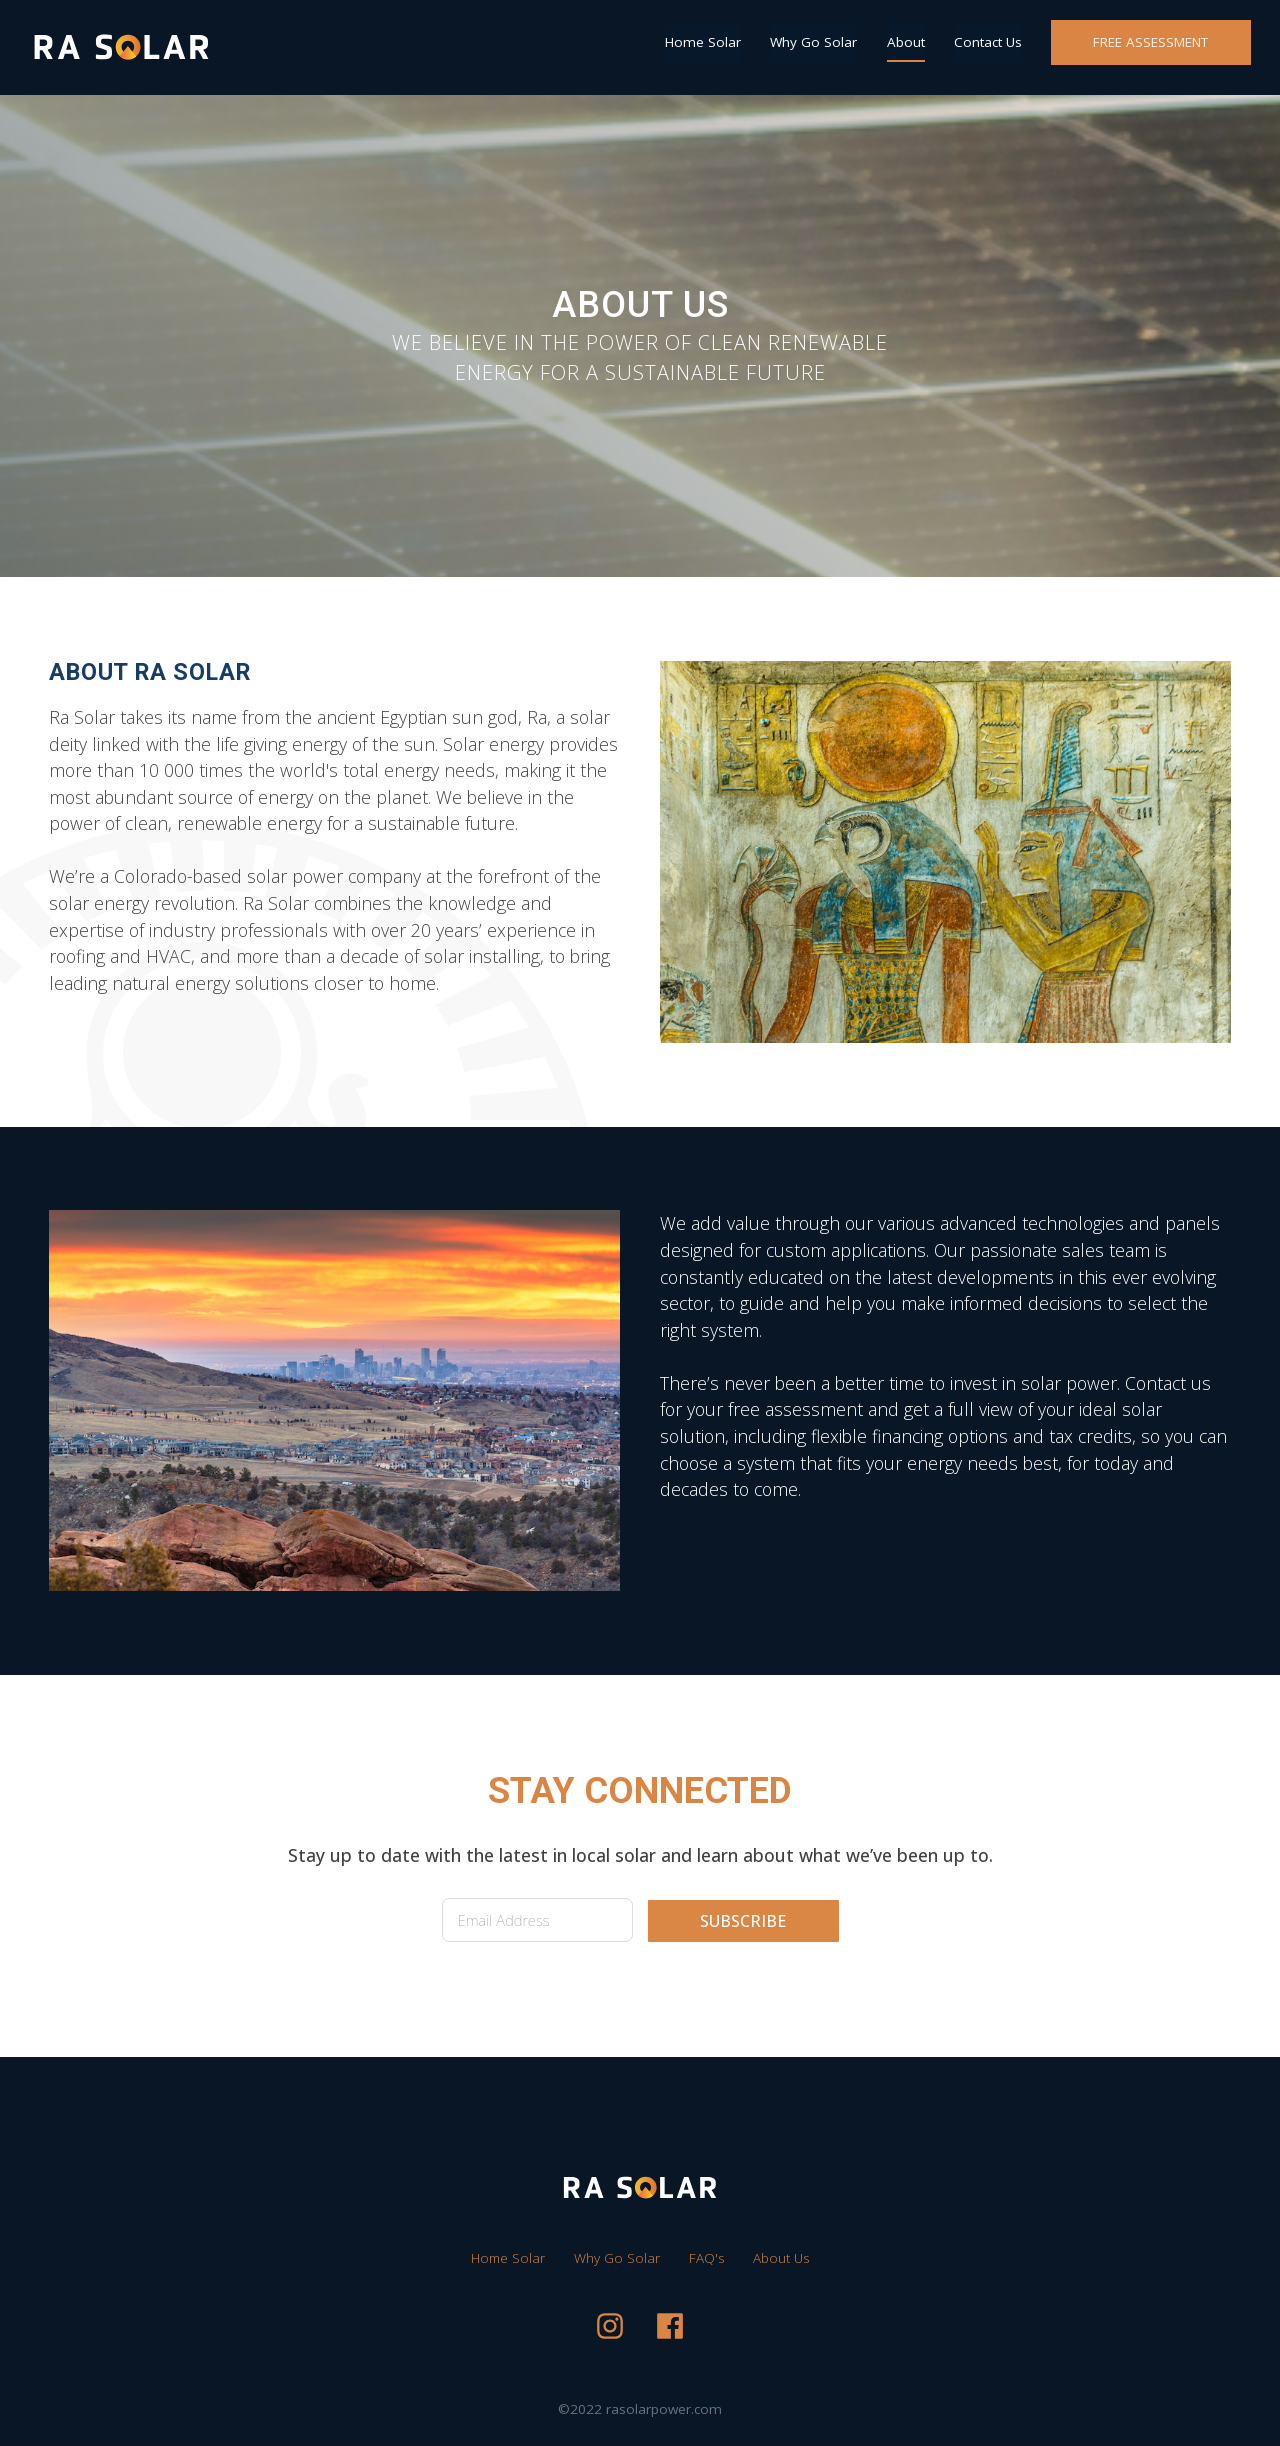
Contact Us (988, 42)
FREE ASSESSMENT (1150, 42)
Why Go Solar (813, 42)
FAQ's (706, 2258)
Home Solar (703, 42)
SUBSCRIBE (743, 1921)
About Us (781, 2258)
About (906, 42)
